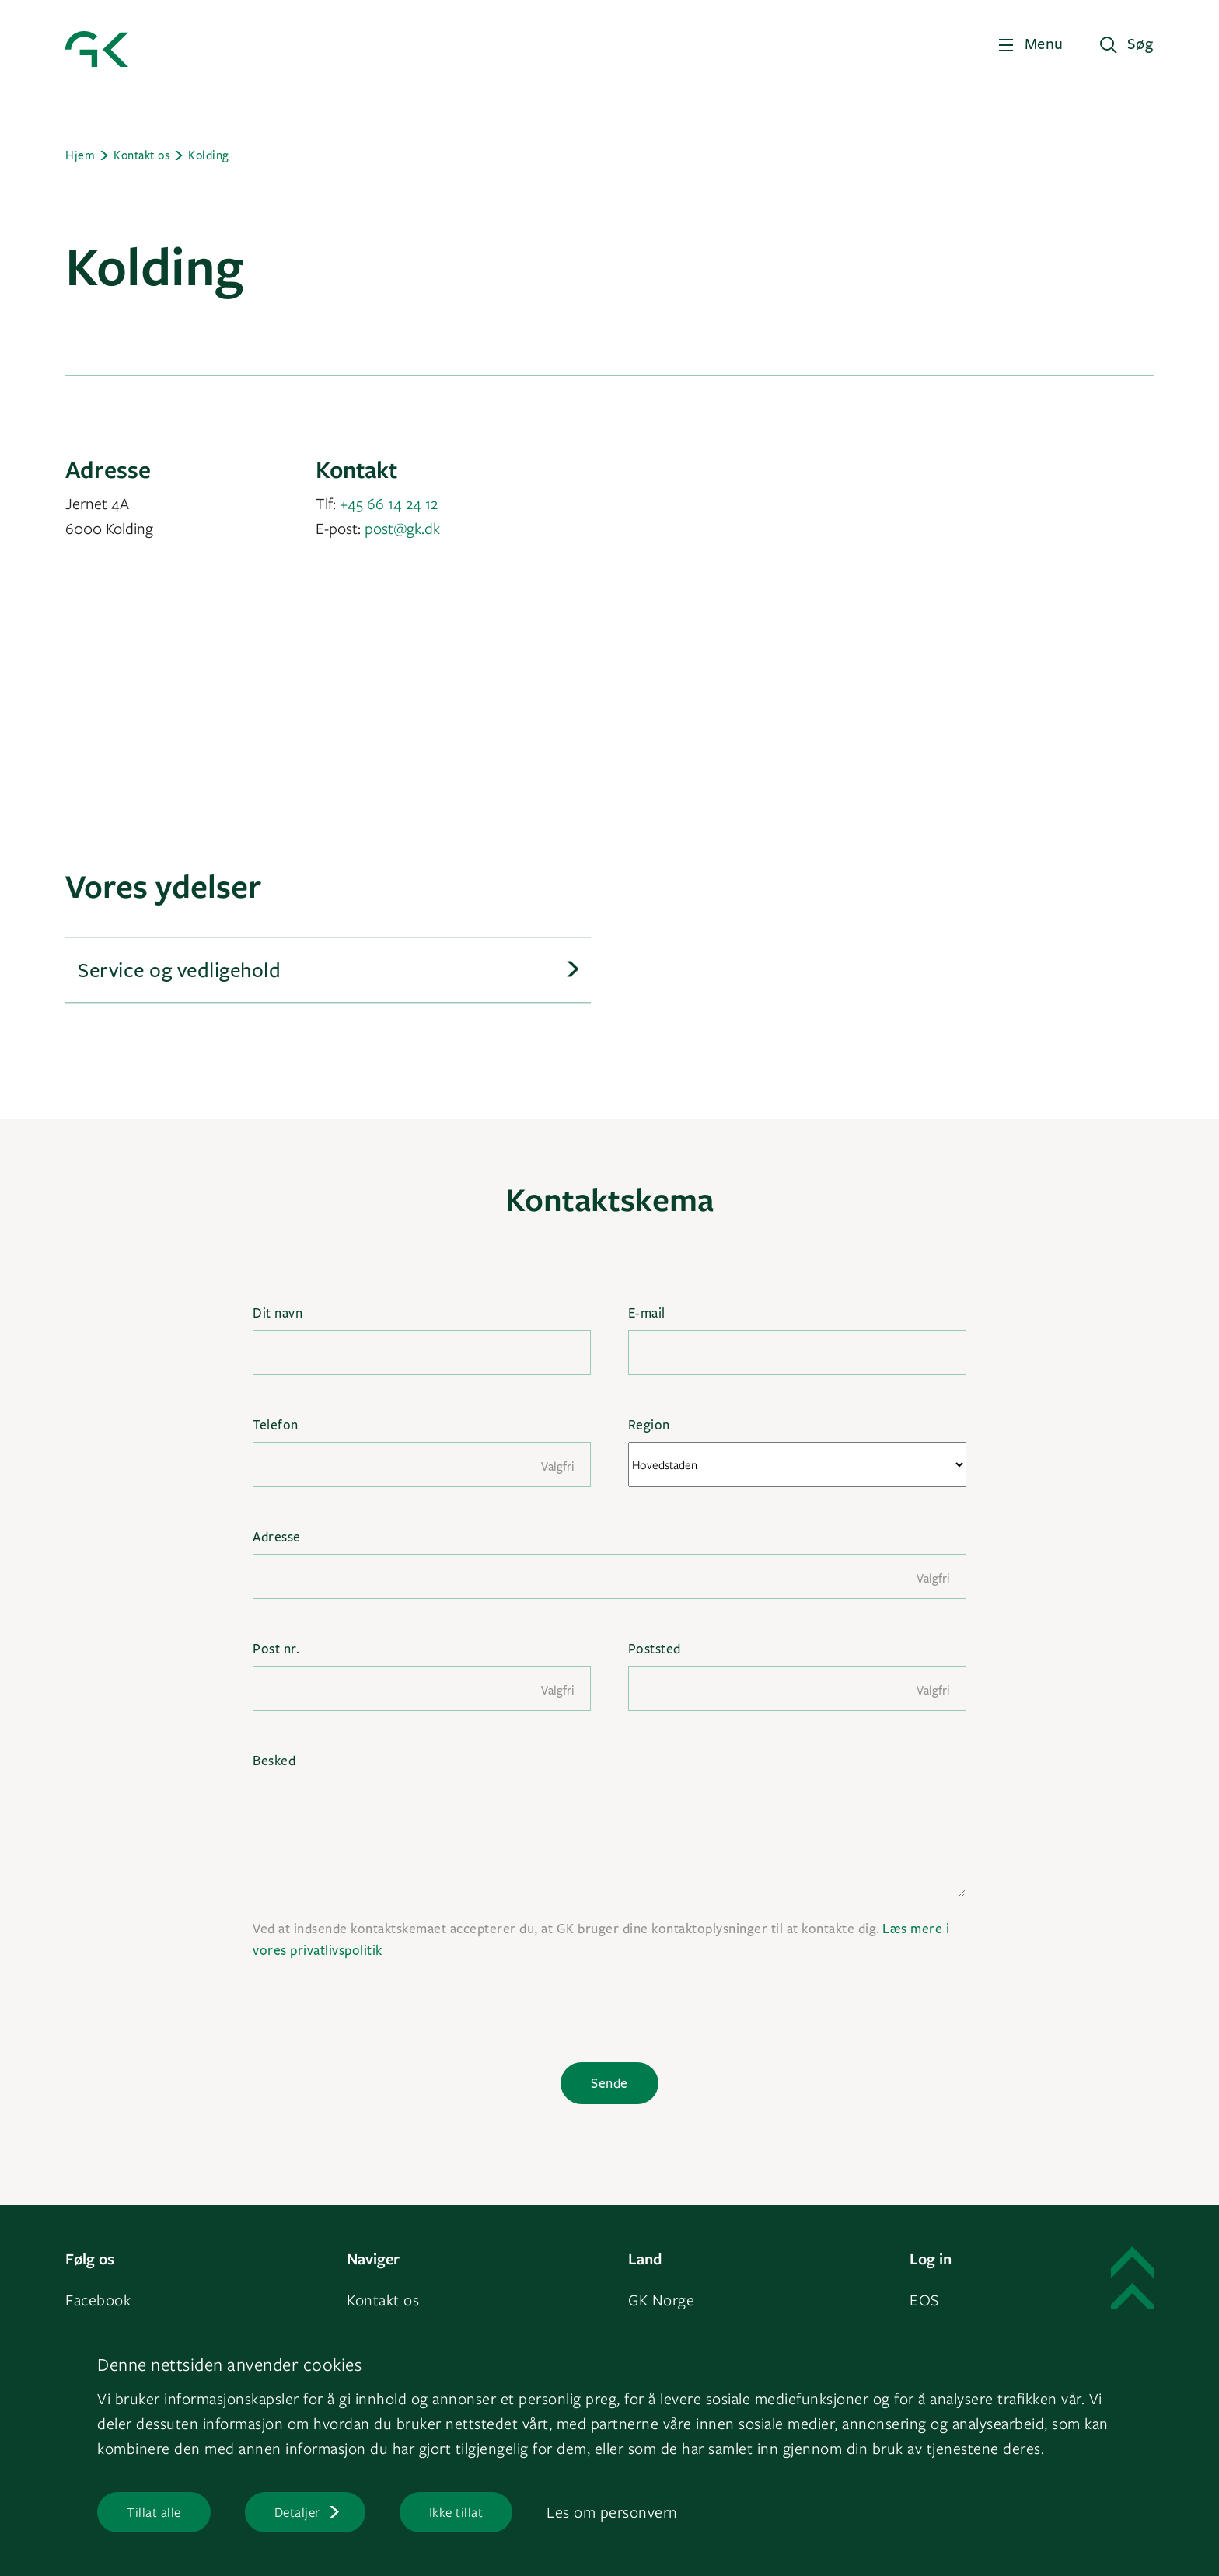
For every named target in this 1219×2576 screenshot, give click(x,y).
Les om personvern (612, 2511)
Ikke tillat (456, 2512)
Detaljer (297, 2512)
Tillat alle (154, 2512)
